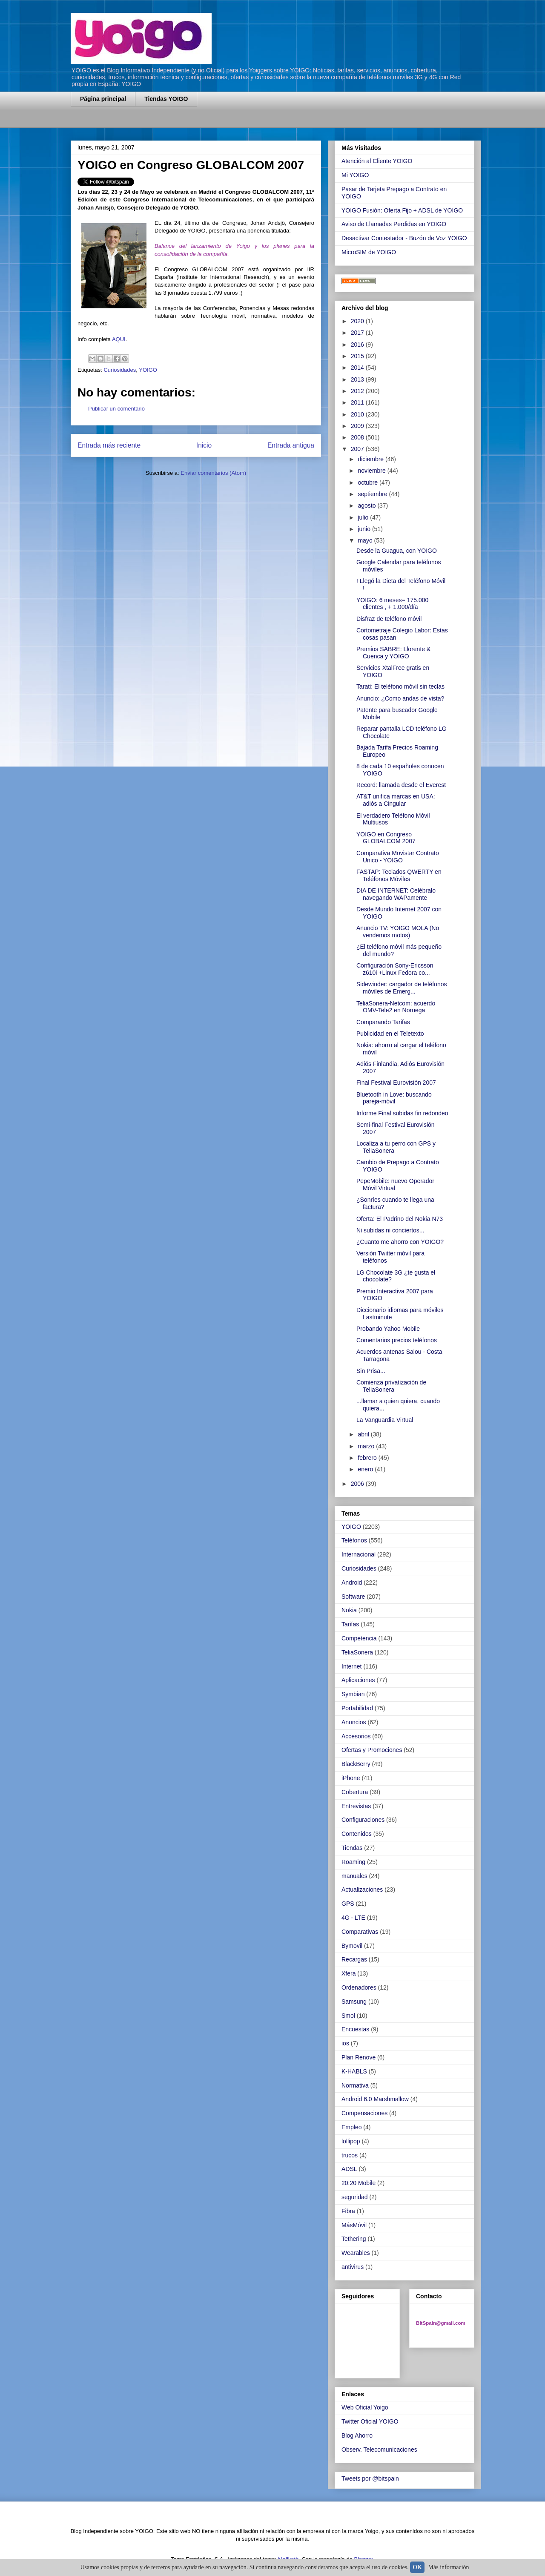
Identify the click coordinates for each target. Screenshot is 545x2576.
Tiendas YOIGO (166, 98)
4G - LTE (353, 1917)
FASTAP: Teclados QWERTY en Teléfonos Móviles (399, 875)
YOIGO (148, 370)
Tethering (353, 2238)
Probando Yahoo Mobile (388, 1328)
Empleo (351, 2127)
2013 (358, 379)
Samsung (354, 2001)
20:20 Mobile (358, 2183)
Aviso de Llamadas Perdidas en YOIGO (393, 224)
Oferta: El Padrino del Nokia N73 (399, 1218)
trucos (349, 2155)
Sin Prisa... (370, 1370)
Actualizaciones (362, 1889)
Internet (351, 1666)
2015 (358, 356)
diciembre (371, 459)
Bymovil (351, 1945)
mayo (366, 540)
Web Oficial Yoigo (364, 2407)
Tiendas (351, 1847)
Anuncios (353, 1722)
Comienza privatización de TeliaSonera (391, 1386)
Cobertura (354, 1792)
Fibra (348, 2211)
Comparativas (359, 1931)
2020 (358, 321)
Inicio (204, 445)
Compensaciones (364, 2113)
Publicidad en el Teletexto (390, 1033)
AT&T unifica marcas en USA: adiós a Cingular (395, 800)
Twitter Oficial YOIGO (370, 2421)
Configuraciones (362, 1819)
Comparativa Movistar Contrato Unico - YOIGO (397, 857)
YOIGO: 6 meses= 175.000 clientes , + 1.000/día (392, 604)
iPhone (350, 1778)
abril (364, 1434)
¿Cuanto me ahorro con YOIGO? (400, 1241)
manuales (354, 1875)
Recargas (354, 1959)
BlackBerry (355, 1763)
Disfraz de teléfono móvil (389, 618)
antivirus (352, 2266)
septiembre (373, 494)
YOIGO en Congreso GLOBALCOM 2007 (386, 838)
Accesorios (355, 1736)
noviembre (372, 470)
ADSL (349, 2168)
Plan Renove (358, 2057)
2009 (358, 425)
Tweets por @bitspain (370, 2478)
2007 (358, 448)
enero (366, 1469)
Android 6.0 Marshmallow (375, 2099)
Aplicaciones (358, 1680)
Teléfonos (354, 1540)
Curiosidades (119, 370)
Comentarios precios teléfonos (396, 1340)
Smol (348, 2015)
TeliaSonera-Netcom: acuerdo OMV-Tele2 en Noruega (395, 1007)
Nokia (349, 1610)
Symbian (352, 1694)
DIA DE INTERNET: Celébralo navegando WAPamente (396, 894)
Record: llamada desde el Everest (401, 784)
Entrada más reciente (109, 445)
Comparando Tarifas (383, 1022)
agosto (367, 505)
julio (364, 517)
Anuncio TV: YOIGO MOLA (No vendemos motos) (397, 932)
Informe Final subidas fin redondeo (402, 1113)
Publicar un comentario (116, 408)
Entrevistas (356, 1806)
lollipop (350, 2141)
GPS (347, 1903)
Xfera (348, 1973)
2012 (358, 391)
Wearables (355, 2252)
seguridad (354, 2197)
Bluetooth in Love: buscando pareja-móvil (394, 1098)
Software (353, 1596)
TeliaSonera (357, 1652)
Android (351, 1582)
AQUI (119, 339)
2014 (358, 367)
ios (345, 2043)
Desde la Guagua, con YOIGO (396, 550)
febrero (368, 1457)
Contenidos (356, 1833)
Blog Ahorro (357, 2435)
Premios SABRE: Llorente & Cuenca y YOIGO (393, 653)
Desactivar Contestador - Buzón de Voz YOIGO (404, 238)
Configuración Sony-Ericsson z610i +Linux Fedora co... (394, 969)
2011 (358, 402)
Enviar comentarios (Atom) (213, 473)
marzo (367, 1446)
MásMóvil (354, 2225)
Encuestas (355, 2029)
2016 (358, 344)
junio (365, 529)
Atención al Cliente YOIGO (376, 161)
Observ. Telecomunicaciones (379, 2449)
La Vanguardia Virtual (384, 1419)
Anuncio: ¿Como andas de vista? (400, 698)
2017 (358, 332)
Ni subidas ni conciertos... (390, 1230)
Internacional (358, 1554)
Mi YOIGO (355, 175)
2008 (358, 437)
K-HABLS (354, 2071)
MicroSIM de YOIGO (368, 252)
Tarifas (350, 1624)
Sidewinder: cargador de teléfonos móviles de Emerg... (401, 988)
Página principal (103, 98)
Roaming (353, 1861)
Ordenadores (358, 1987)
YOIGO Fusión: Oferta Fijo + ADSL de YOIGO (402, 210)
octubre (368, 482)
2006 (358, 1483)
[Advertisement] (170, 122)
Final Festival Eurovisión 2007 (396, 1082)
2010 (358, 414)
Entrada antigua (290, 445)
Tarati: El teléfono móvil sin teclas (400, 686)
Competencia (359, 1638)
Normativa (355, 2085)
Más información (448, 2567)
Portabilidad (357, 1708)
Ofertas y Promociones (371, 1749)
